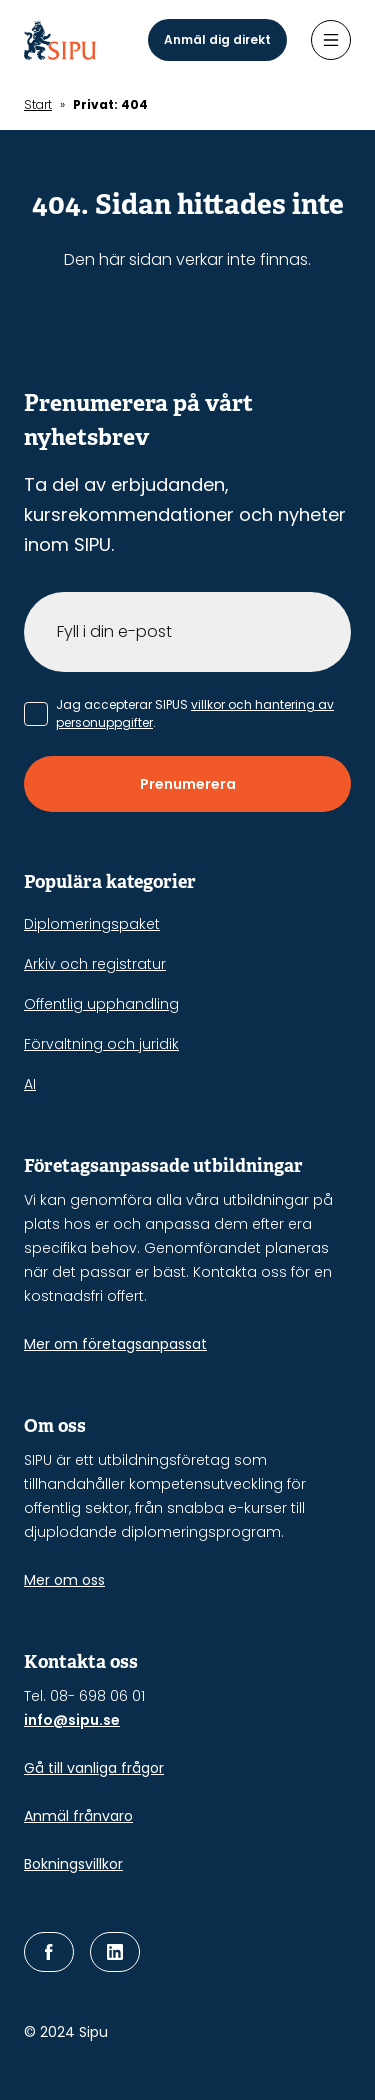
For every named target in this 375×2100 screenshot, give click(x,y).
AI (30, 1084)
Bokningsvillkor (73, 1864)
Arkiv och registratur (95, 964)
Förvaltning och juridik (101, 1044)
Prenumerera (188, 784)
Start (38, 104)
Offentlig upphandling (101, 1004)
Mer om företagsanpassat (115, 1344)
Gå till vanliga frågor (94, 1768)
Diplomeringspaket (92, 924)
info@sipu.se (72, 1720)
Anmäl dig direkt (217, 39)
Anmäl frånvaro (78, 1816)
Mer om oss (64, 1580)
